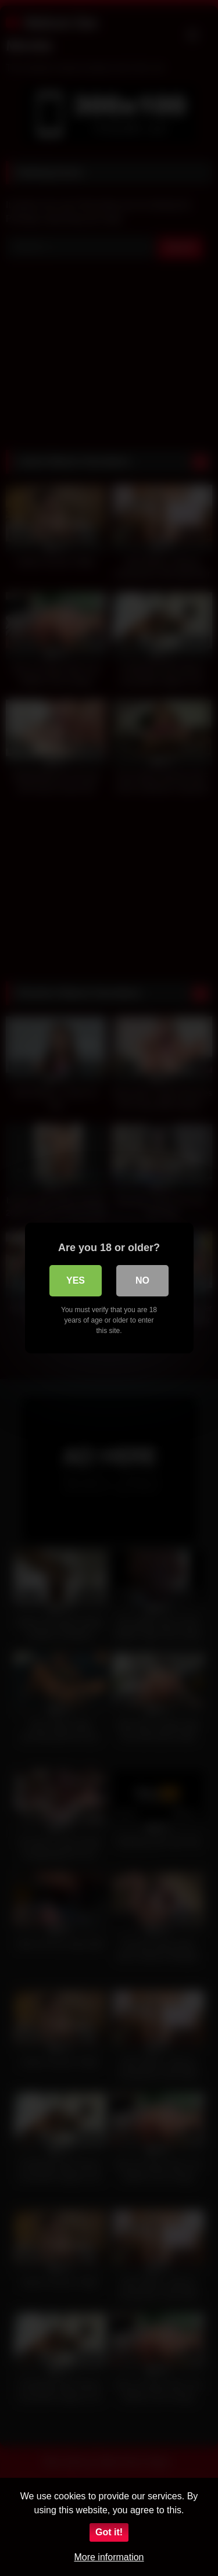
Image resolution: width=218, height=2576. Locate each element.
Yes (75, 1280)
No (142, 1280)
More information (109, 2557)
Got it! (109, 2532)
